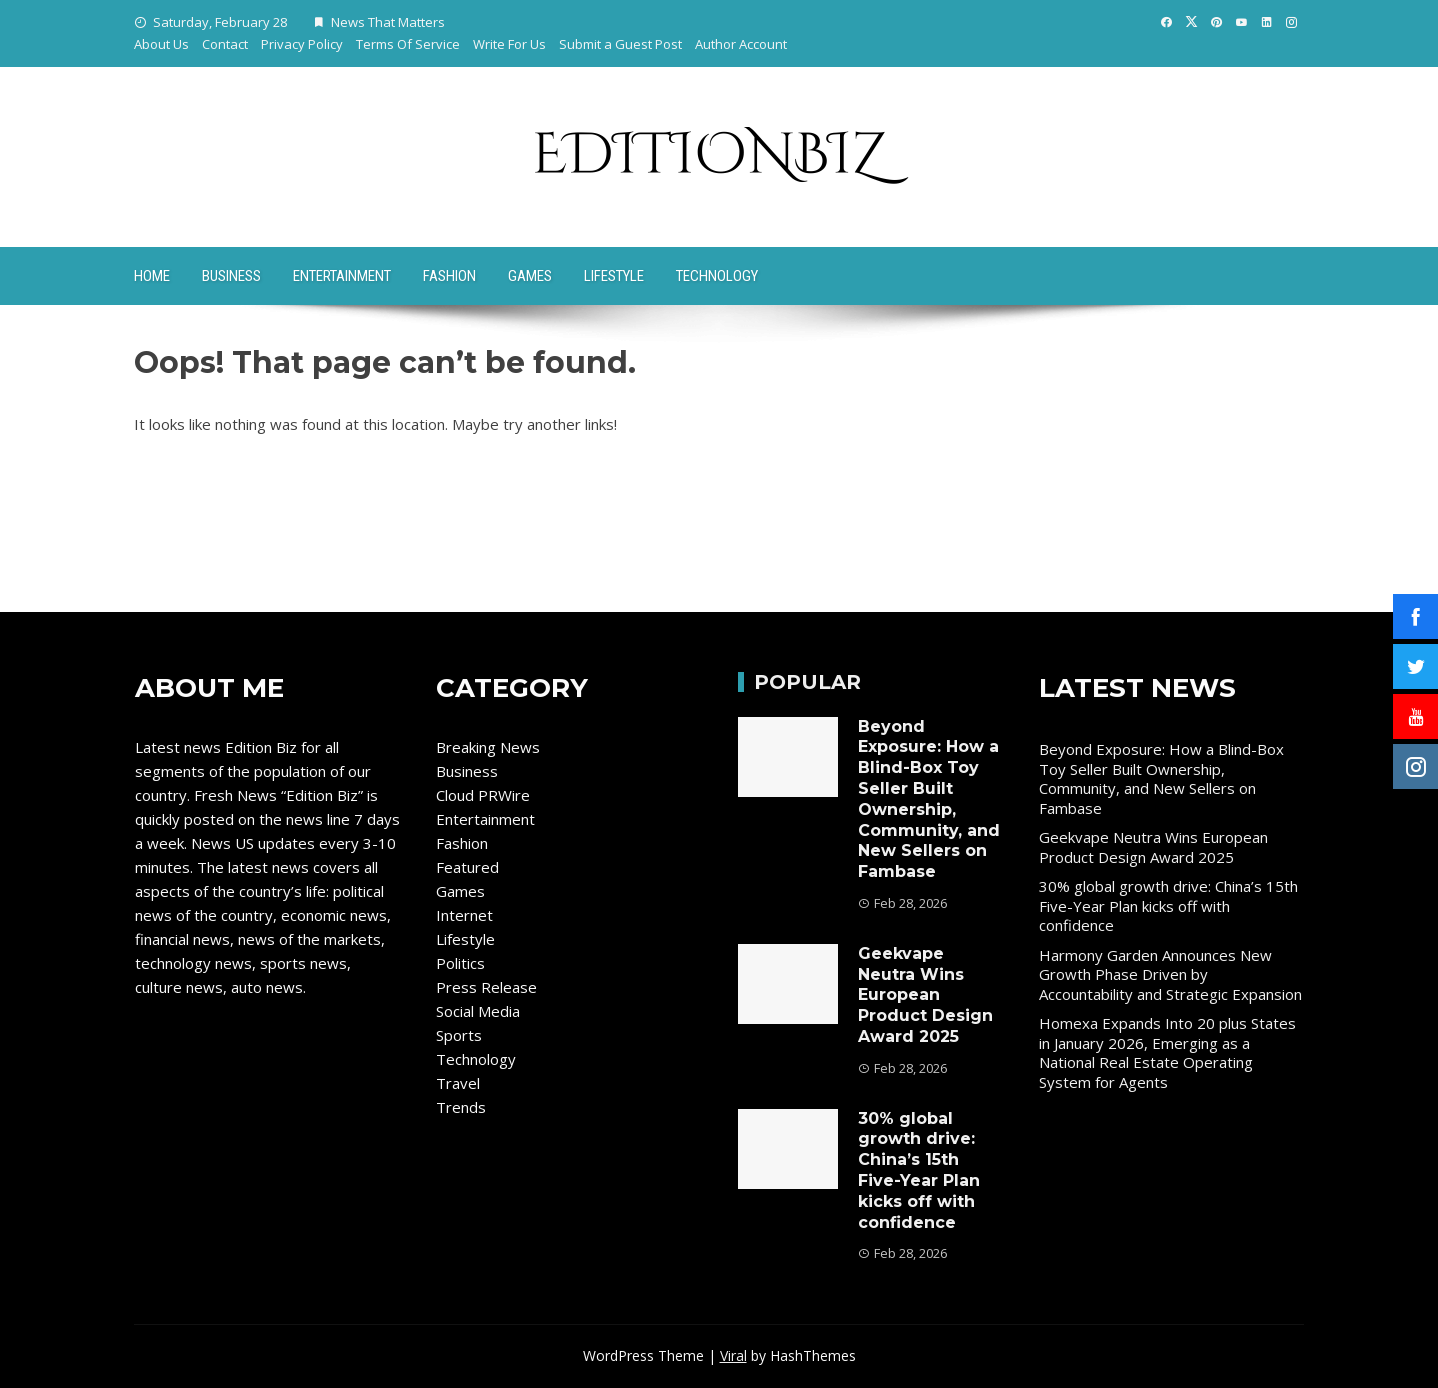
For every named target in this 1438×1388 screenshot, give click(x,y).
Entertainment (342, 276)
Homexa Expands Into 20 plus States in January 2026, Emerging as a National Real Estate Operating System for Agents (1167, 1052)
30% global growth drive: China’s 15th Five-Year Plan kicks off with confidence (919, 1170)
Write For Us (509, 44)
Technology (717, 276)
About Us (161, 44)
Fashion (449, 276)
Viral (733, 1355)
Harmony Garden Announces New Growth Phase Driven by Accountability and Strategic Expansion (1170, 974)
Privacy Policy (302, 44)
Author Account (741, 44)
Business (231, 276)
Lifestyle (614, 276)
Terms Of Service (408, 44)
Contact (225, 44)
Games (530, 276)
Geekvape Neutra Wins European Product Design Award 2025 (925, 995)
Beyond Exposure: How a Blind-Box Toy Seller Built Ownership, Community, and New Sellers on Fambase (929, 799)
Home (152, 276)
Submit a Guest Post (620, 44)
